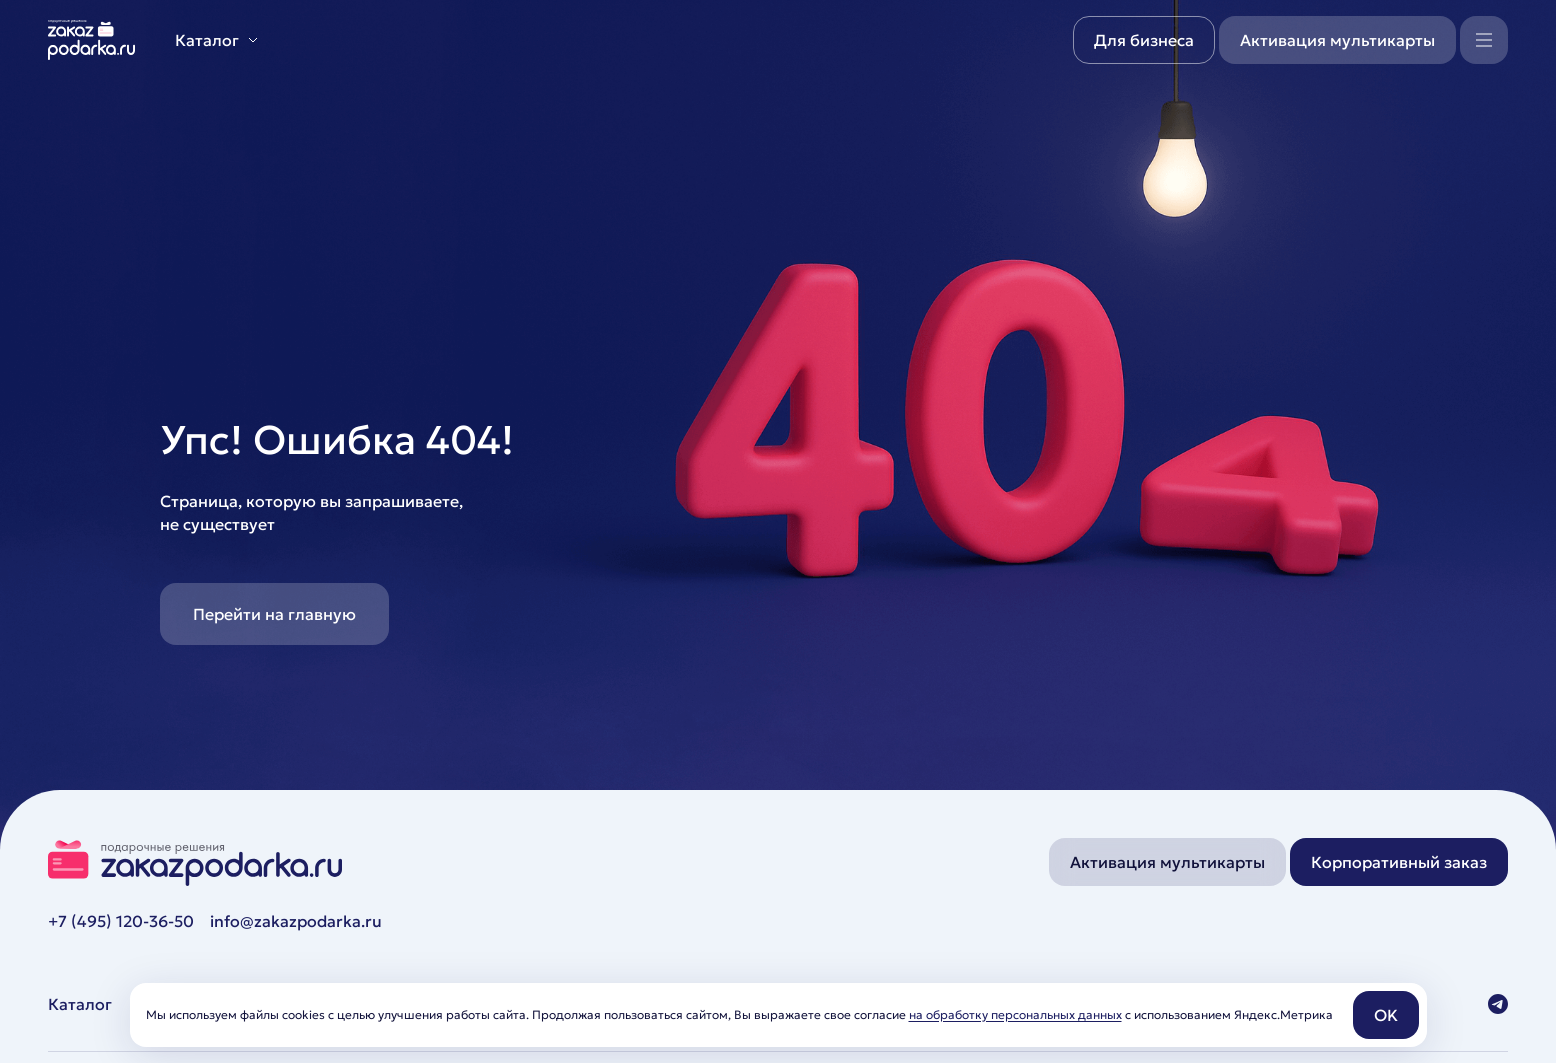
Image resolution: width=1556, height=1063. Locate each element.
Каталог (80, 1004)
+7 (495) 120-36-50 (121, 921)
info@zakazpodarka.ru (296, 921)
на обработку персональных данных (1015, 1014)
